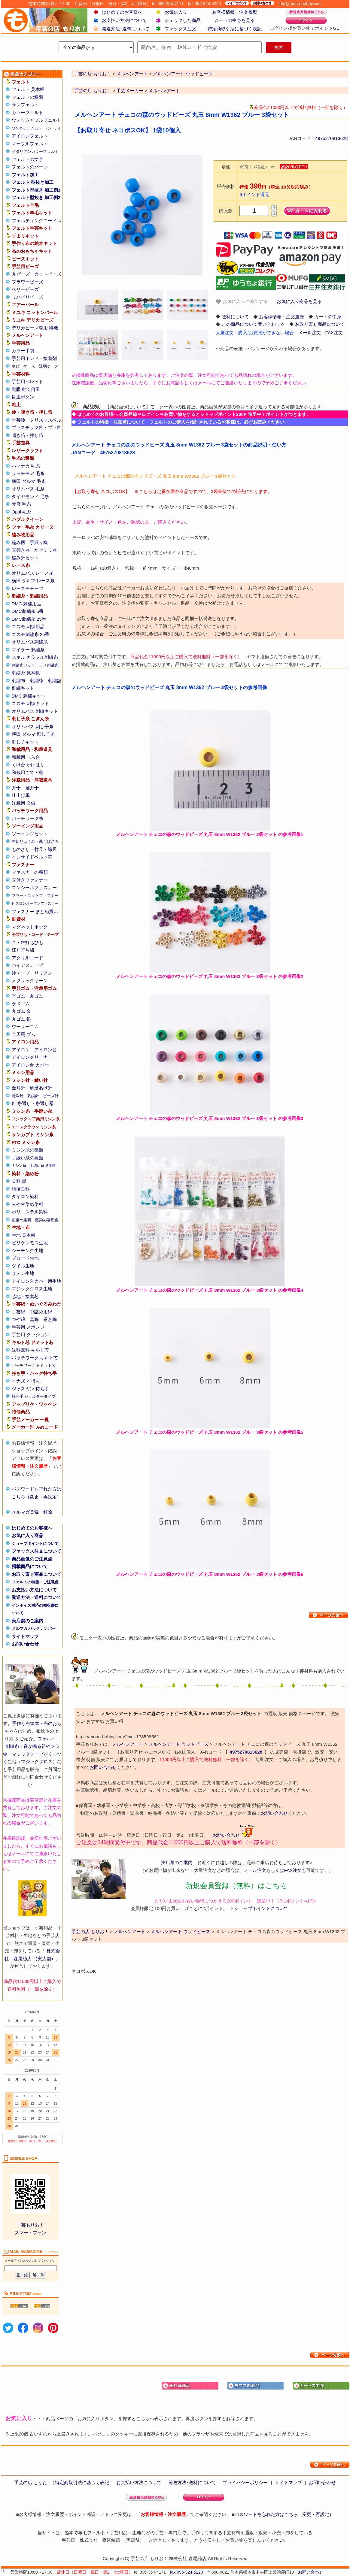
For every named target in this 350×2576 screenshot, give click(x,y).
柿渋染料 (21, 1188)
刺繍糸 (12, 1746)
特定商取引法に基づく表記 (235, 28)
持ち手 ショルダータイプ (34, 1396)
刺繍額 (54, 680)
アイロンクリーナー (32, 1057)
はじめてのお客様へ (122, 12)
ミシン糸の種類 (27, 1149)
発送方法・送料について (36, 1597)
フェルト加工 (25, 174)
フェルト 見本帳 (28, 89)
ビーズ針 (51, 1096)
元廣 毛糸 (21, 504)
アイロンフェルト (30, 135)
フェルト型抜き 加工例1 (36, 189)
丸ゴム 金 (21, 1011)
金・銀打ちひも (27, 942)
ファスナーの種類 (30, 872)
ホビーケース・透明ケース (35, 366)
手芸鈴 (18, 419)
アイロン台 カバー (30, 1064)
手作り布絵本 (25, 1723)
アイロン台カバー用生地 (36, 1281)
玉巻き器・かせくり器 (34, 549)
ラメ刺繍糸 (49, 665)
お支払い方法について (124, 20)
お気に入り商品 (27, 1535)
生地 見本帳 (23, 1235)
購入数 (226, 210)
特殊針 (17, 1096)
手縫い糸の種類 (27, 1157)
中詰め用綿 (41, 1311)
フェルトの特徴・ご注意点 (35, 1582)
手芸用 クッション (30, 1334)
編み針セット (25, 557)
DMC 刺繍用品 (26, 603)
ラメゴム (21, 1003)
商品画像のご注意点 (32, 1558)
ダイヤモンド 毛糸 (30, 496)
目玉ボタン (23, 396)
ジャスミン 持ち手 (30, 1388)
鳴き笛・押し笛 (27, 435)
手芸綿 (18, 1311)
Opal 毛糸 (22, 511)
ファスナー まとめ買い (35, 911)
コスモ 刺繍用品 (28, 626)
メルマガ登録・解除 (32, 1512)
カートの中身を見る (234, 20)
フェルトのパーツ (30, 166)
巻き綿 (50, 1319)
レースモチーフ (27, 588)
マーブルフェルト (30, 143)
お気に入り (176, 12)
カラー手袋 (23, 350)
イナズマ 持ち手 (28, 1380)
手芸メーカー (129, 90)
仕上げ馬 (21, 795)
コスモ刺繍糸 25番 (31, 634)
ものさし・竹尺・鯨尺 (34, 849)
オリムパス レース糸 (32, 573)
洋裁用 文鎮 (23, 803)
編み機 (18, 542)
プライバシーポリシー (245, 2482)
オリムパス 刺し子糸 (32, 726)
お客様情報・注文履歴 (234, 12)
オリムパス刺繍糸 (30, 641)
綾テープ (21, 973)
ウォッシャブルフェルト (36, 120)
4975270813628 (331, 138)
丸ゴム (36, 995)
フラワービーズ (27, 281)
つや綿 (18, 1319)
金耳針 (18, 1087)
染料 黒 (19, 1181)
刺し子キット (25, 741)
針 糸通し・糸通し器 (32, 1103)
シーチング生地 (27, 1250)
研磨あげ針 (41, 1087)
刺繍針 (33, 1096)
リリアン (43, 973)
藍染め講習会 (47, 1220)
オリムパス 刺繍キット (35, 711)
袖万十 (32, 787)
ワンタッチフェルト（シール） (37, 128)
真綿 (34, 1319)
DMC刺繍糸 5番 (28, 611)
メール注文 (309, 332)
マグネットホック (30, 926)
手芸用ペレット (27, 381)
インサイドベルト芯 (32, 856)
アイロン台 (45, 1049)
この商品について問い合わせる (253, 324)
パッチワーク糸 (27, 818)
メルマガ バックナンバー (34, 1628)
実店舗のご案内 (27, 1620)
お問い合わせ (25, 1643)
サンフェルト (25, 104)
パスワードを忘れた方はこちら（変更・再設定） (284, 2514)
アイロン (21, 1049)
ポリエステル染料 (30, 1211)
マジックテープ (28, 1754)
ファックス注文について (36, 1551)
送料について (235, 316)
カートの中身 (327, 316)
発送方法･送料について (125, 28)
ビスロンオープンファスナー (35, 903)
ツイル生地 (23, 1265)
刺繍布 (18, 680)
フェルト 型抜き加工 (32, 182)
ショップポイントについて (35, 1543)
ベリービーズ (25, 289)
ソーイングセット (30, 833)
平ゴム (18, 995)
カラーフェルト (27, 112)
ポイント (324, 28)
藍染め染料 (21, 1220)
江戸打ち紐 (23, 949)
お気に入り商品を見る (299, 301)
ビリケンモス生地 (30, 1242)
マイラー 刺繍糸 (28, 649)
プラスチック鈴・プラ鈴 (36, 427)
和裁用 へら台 (26, 757)
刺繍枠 (36, 680)
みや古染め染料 (27, 1204)
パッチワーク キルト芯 (35, 1357)
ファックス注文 (180, 28)
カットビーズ (47, 274)
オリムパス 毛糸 (28, 488)
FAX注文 (334, 332)
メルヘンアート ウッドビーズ (178, 1744)
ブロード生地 (25, 1258)
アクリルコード (27, 957)
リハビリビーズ (27, 297)
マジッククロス (37, 1761)
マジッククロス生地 (32, 1288)
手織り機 (39, 542)
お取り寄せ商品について (36, 1574)
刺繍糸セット (23, 665)
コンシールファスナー (34, 887)
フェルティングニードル (36, 220)
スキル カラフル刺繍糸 (35, 657)
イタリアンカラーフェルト (35, 151)
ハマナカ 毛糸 (26, 465)
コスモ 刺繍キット (30, 703)
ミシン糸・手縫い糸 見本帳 (34, 1166)
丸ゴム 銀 (21, 1019)
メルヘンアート (164, 90)
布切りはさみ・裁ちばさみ (35, 841)
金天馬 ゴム (23, 1034)
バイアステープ (27, 965)
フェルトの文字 (27, 159)
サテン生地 (23, 1273)
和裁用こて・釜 (27, 772)
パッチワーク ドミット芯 (34, 1365)
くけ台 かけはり (28, 764)
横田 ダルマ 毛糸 (29, 481)
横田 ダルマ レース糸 (33, 580)
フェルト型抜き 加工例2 (36, 197)
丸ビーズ (21, 274)
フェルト (47, 1738)
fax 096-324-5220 (186, 2572)
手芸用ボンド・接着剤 (34, 358)
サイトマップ (25, 1636)
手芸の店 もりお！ (92, 90)
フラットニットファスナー (35, 895)
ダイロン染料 (25, 1196)
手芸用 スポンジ (28, 1327)
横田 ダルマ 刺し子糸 (33, 734)
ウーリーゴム (25, 1026)
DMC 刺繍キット (29, 695)
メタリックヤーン (30, 980)
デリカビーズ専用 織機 (35, 327)
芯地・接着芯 (25, 1296)
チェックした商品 (183, 20)
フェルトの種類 (27, 97)
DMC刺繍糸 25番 (29, 619)
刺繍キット (23, 688)
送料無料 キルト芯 (30, 1349)
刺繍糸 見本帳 (26, 672)
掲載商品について (30, 1566)
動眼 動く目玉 (26, 389)
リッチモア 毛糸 (28, 473)
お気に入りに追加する (241, 301)
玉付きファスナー (30, 879)
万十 (16, 787)
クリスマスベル (45, 419)
